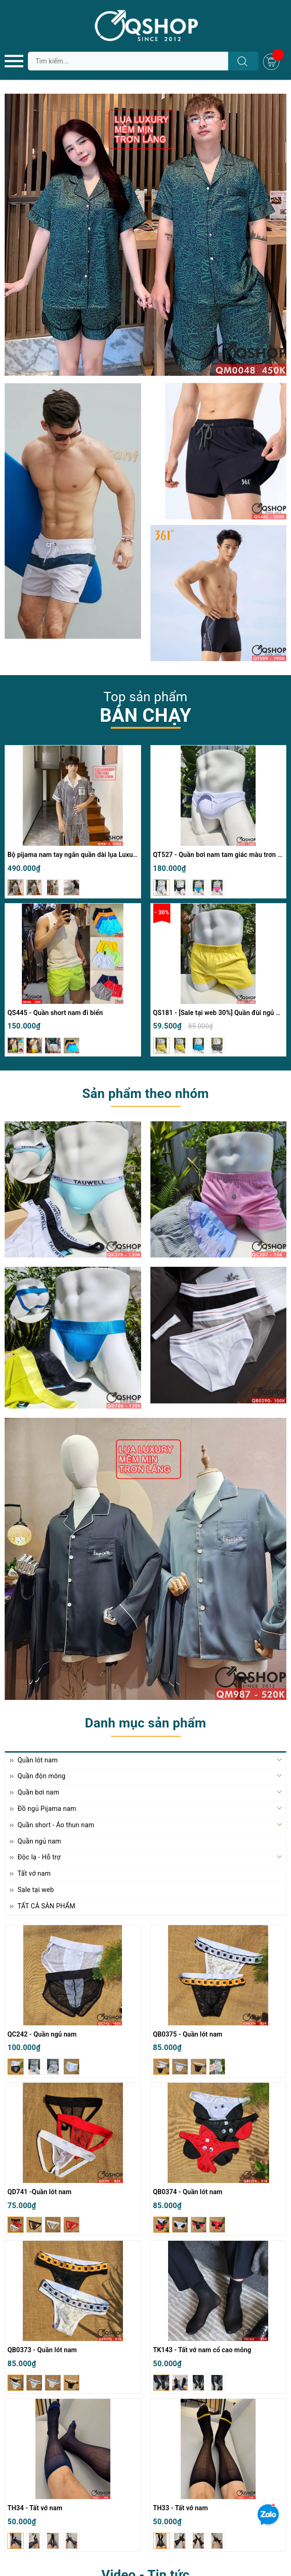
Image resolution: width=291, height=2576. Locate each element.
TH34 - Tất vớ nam (34, 2508)
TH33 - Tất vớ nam (180, 2508)
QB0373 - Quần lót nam (42, 2350)
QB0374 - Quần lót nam (188, 2192)
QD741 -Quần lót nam (39, 2192)
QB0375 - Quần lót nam (188, 2034)
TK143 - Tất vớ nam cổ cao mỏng (202, 2350)
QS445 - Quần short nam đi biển (55, 1012)
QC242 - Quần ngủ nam (42, 2034)
